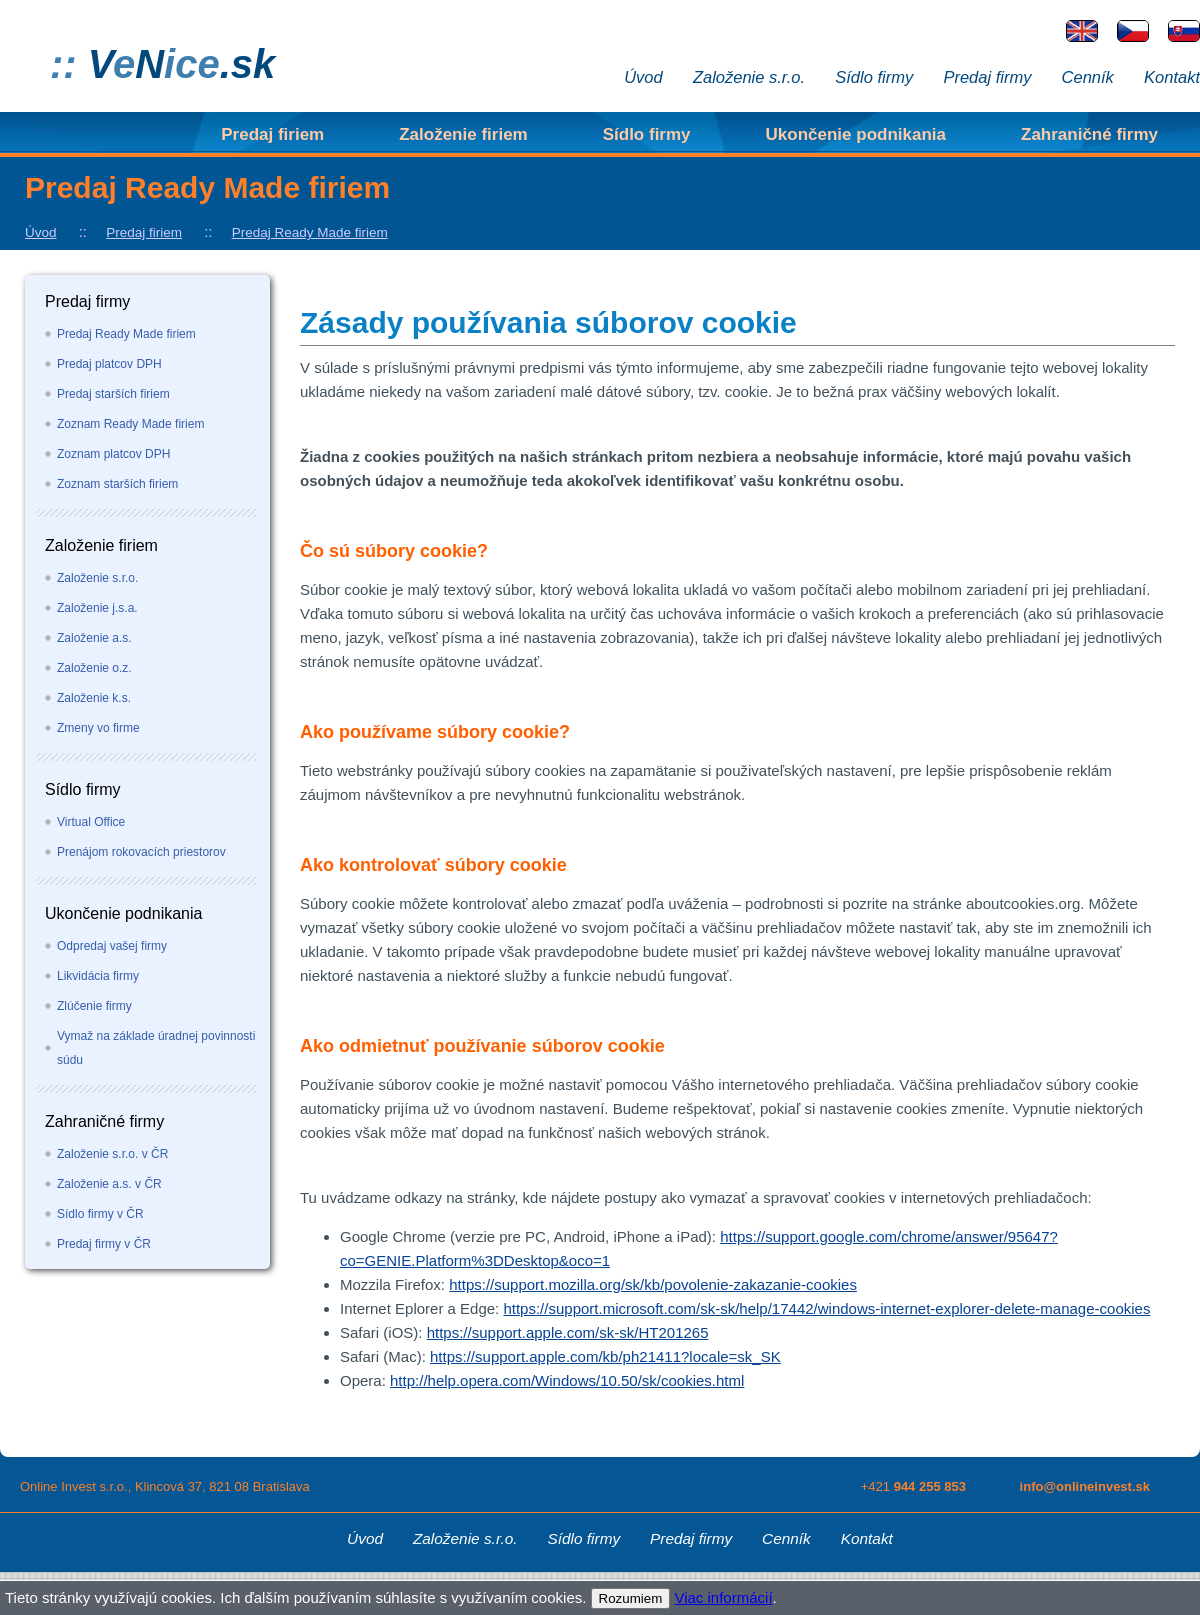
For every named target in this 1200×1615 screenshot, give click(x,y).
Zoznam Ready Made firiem (130, 424)
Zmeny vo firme (98, 728)
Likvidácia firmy (98, 976)
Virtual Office (91, 822)
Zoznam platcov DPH (113, 454)
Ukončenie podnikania (856, 134)
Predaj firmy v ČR (104, 1244)
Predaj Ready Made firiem (310, 232)
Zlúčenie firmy (94, 1006)
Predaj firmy (987, 77)
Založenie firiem (463, 134)
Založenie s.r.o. (749, 77)
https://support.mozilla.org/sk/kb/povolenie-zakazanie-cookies (653, 1284)
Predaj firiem (272, 134)
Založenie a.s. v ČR (109, 1184)
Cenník (1088, 77)
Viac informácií (723, 1597)
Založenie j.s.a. (97, 608)
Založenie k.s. (94, 698)
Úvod (643, 77)
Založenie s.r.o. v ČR (112, 1154)
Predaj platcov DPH (109, 364)
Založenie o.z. (94, 668)
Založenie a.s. (94, 638)
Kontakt (1172, 77)
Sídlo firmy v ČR (100, 1214)
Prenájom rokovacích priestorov (141, 852)
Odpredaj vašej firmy (112, 946)
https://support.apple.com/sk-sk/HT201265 (568, 1332)
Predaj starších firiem (113, 394)
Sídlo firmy (874, 77)
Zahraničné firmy (1089, 134)
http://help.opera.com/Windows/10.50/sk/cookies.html (567, 1380)
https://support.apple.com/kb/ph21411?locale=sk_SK (605, 1356)
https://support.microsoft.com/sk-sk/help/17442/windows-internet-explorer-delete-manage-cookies (826, 1308)
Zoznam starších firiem (117, 484)
